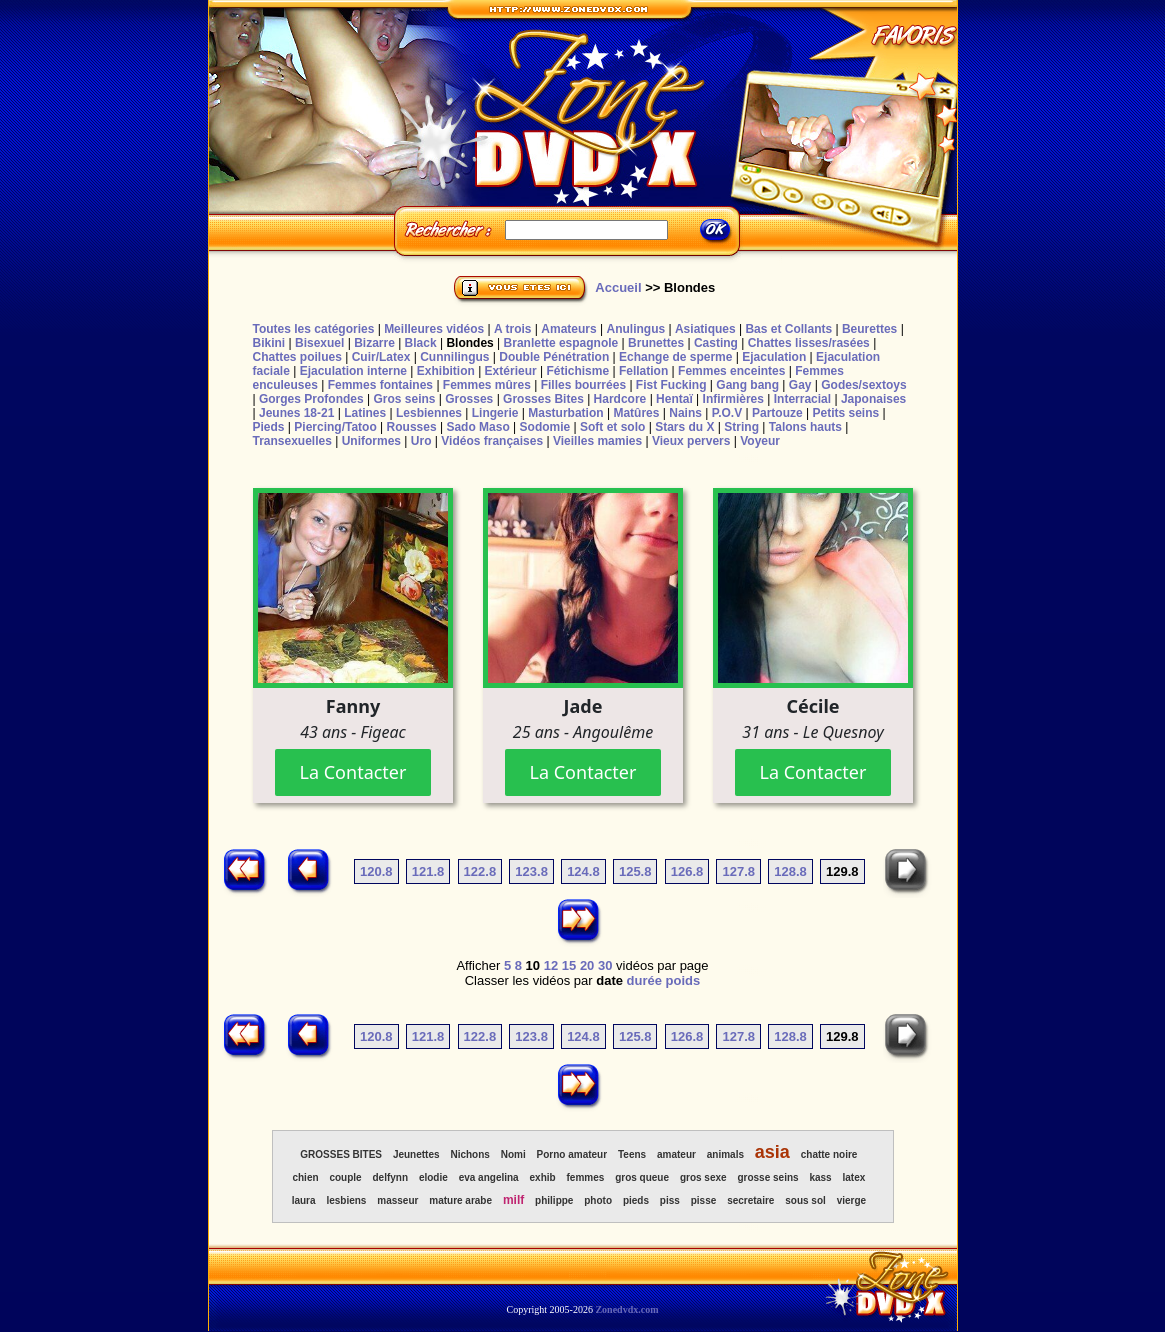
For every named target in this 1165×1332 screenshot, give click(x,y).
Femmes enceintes (731, 371)
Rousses (412, 427)
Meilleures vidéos (434, 329)
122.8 (480, 871)
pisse (704, 1200)
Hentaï (674, 399)
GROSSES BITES (341, 1154)
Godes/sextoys (863, 385)
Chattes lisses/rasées (809, 343)
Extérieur (511, 371)
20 (587, 965)
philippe (554, 1200)
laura (304, 1200)
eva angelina (489, 1177)
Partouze (777, 413)
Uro (421, 441)
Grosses (469, 399)
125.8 (635, 871)
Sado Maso (477, 427)
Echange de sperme (675, 357)
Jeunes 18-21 (296, 413)
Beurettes (869, 329)
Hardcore (620, 399)
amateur (676, 1154)
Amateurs (568, 329)
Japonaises (873, 399)
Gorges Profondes (311, 399)
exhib (543, 1177)
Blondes (469, 343)
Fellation (643, 371)
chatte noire (829, 1154)
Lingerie (495, 413)
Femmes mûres (487, 385)
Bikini (269, 343)
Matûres (636, 413)
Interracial (802, 399)
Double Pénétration (554, 357)
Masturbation (565, 413)
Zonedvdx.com (626, 1309)
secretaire (750, 1200)
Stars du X (684, 427)
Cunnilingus (454, 357)
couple (345, 1177)
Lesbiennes (429, 413)
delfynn (390, 1177)
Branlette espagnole (561, 343)
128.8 (790, 871)
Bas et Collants (788, 329)
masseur (397, 1200)
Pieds (269, 427)
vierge (851, 1200)
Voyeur (760, 441)
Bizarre (374, 343)
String (741, 427)
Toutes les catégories (314, 329)
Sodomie (545, 427)
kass (820, 1177)
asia (772, 1152)
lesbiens (346, 1200)
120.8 (376, 871)
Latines (365, 413)
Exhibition (446, 371)
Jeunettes (416, 1154)
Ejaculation (774, 357)
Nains (685, 413)
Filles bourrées (583, 385)
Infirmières (733, 399)
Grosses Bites (543, 399)
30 (605, 965)
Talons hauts (805, 427)
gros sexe (703, 1177)
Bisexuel (319, 343)
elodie (433, 1177)
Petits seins (845, 413)
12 (551, 965)
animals (725, 1154)
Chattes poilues (297, 357)
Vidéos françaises (492, 441)
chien (305, 1177)
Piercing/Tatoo (335, 427)
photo (598, 1200)
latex (854, 1177)
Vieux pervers (691, 441)
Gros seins (404, 399)
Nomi (513, 1154)
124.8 (583, 871)
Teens (632, 1154)
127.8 (738, 871)
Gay (800, 385)
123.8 (531, 871)
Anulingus (635, 329)
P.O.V (727, 413)
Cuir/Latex (381, 357)
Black (421, 343)
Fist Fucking (671, 385)
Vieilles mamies (597, 441)
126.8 (687, 871)
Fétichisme (577, 371)
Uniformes (371, 441)
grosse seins (767, 1177)
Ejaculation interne (353, 371)
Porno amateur (572, 1154)
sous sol (805, 1200)
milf (513, 1200)
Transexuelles (292, 441)
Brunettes (656, 343)
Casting (716, 343)
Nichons (469, 1154)
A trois (513, 329)
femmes (585, 1177)
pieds (636, 1200)
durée (644, 980)
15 (569, 965)
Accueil (618, 287)
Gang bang (747, 385)
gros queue (642, 1177)
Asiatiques (705, 329)
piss (670, 1200)
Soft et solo (612, 427)
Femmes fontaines (380, 385)
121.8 (428, 871)
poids (683, 980)
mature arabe (460, 1200)
